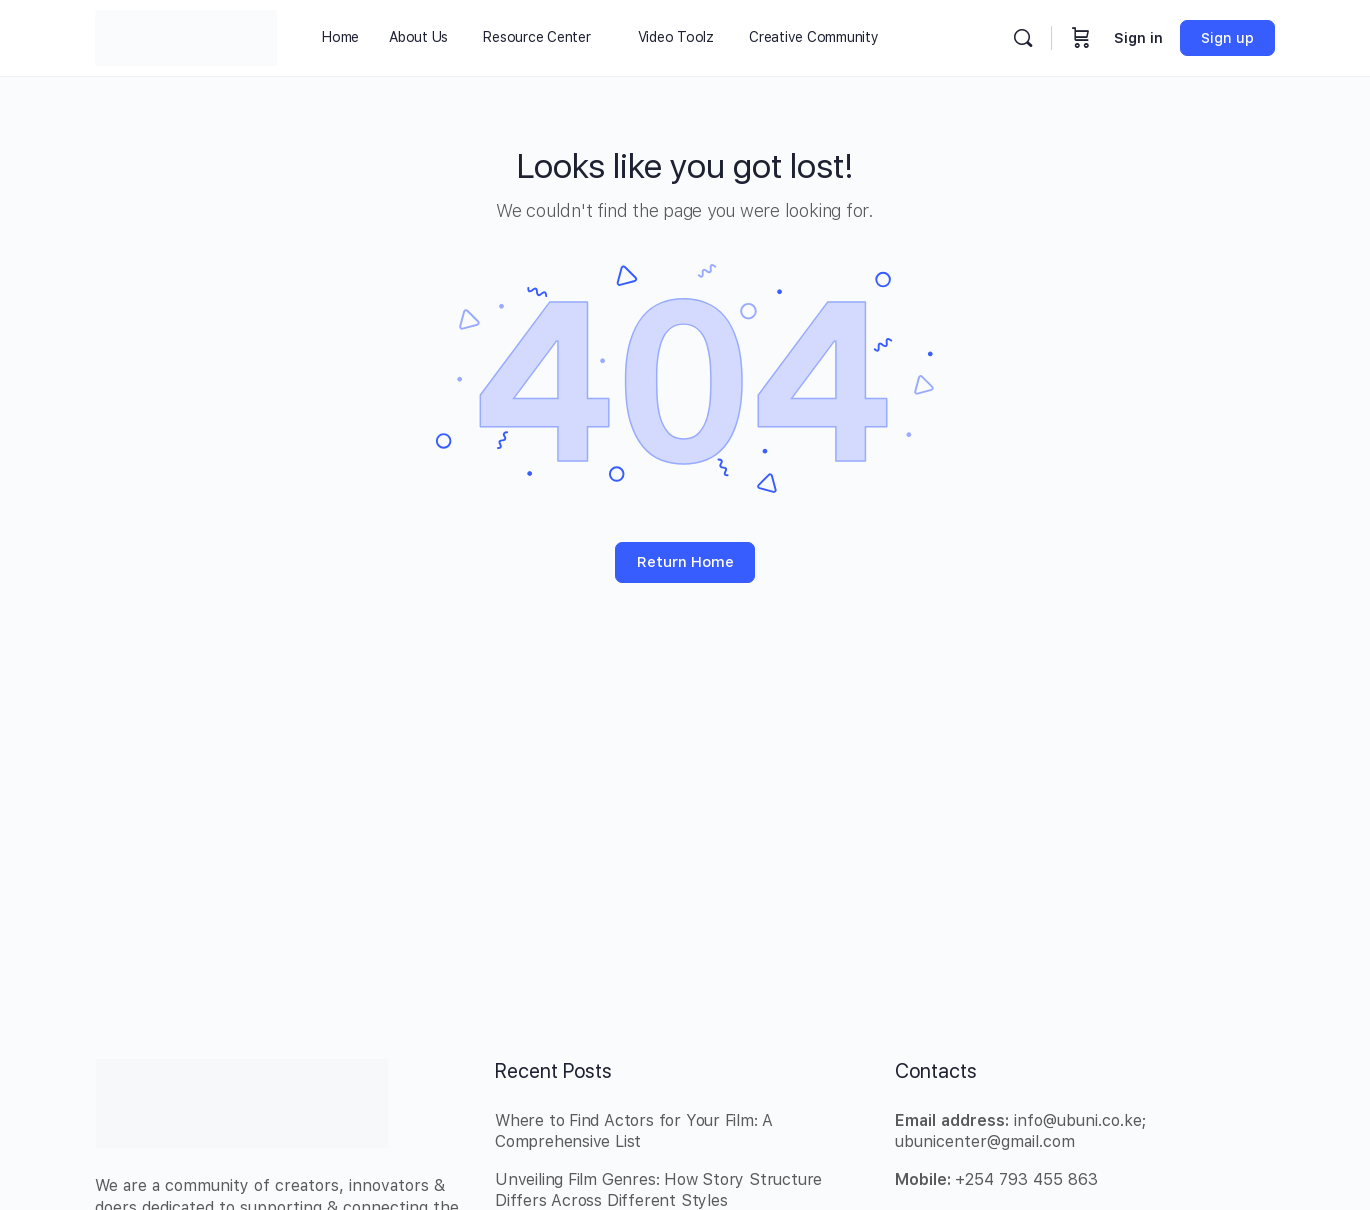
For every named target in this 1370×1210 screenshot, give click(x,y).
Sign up (1227, 38)
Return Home (685, 562)
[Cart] (1081, 38)
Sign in (1138, 38)
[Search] (1023, 38)
